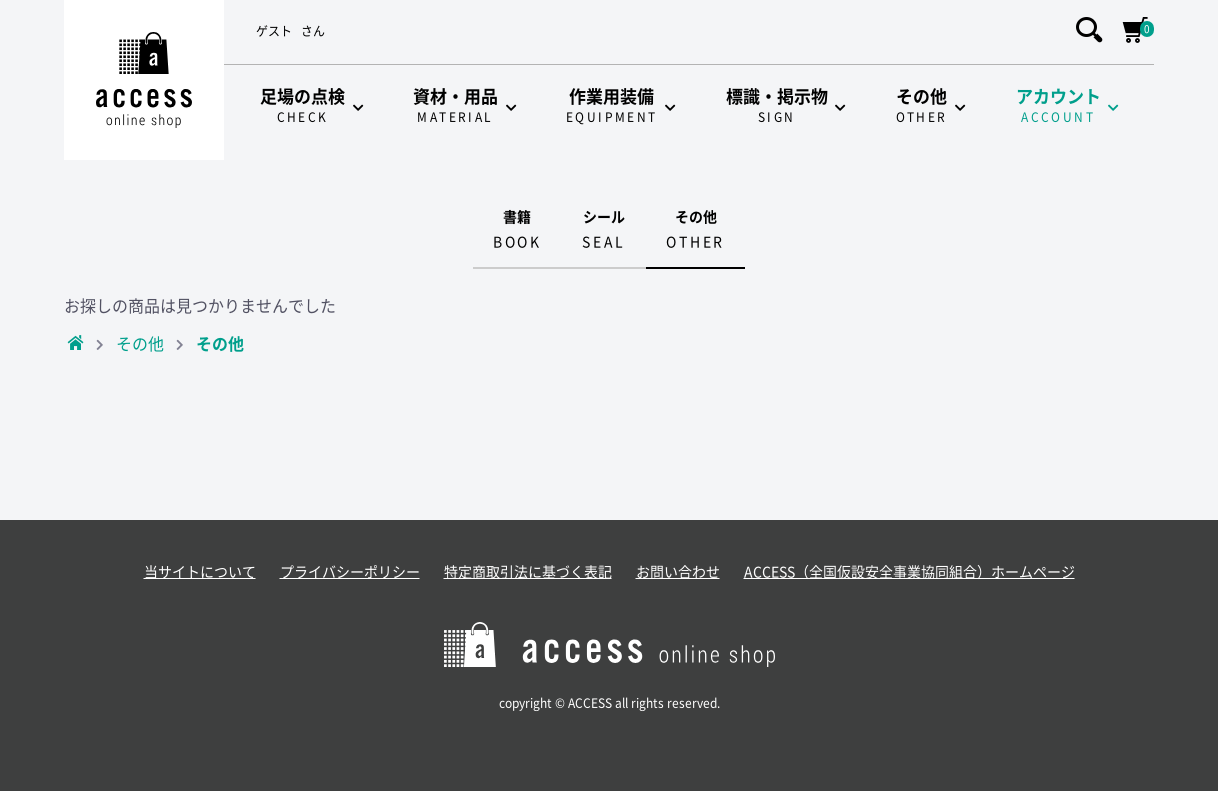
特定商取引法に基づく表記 (528, 572)
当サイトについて (200, 572)
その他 (140, 344)
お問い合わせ (678, 572)
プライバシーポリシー (350, 572)
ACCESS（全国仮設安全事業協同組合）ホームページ (909, 572)
